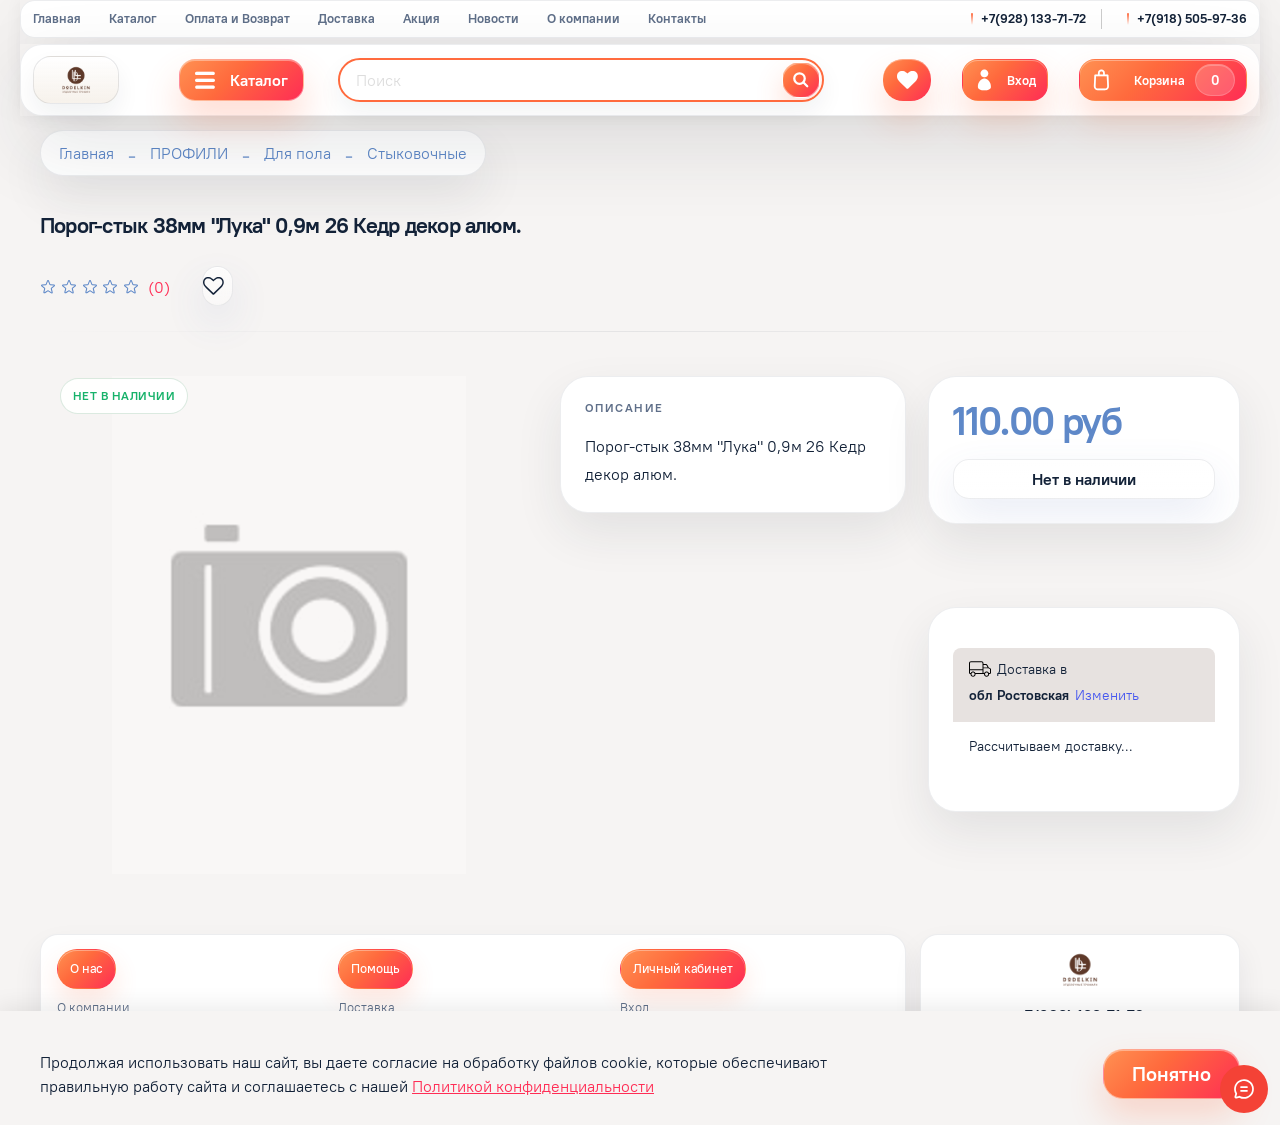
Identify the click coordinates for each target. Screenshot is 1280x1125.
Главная (57, 18)
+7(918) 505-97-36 (1192, 18)
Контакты (677, 18)
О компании (583, 18)
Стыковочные (417, 153)
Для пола (297, 153)
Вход (634, 1008)
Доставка (346, 18)
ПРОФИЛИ (189, 153)
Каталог (133, 18)
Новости (493, 18)
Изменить (1107, 695)
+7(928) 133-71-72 (1033, 18)
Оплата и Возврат (237, 18)
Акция (421, 18)
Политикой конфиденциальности (533, 1086)
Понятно (1171, 1073)
